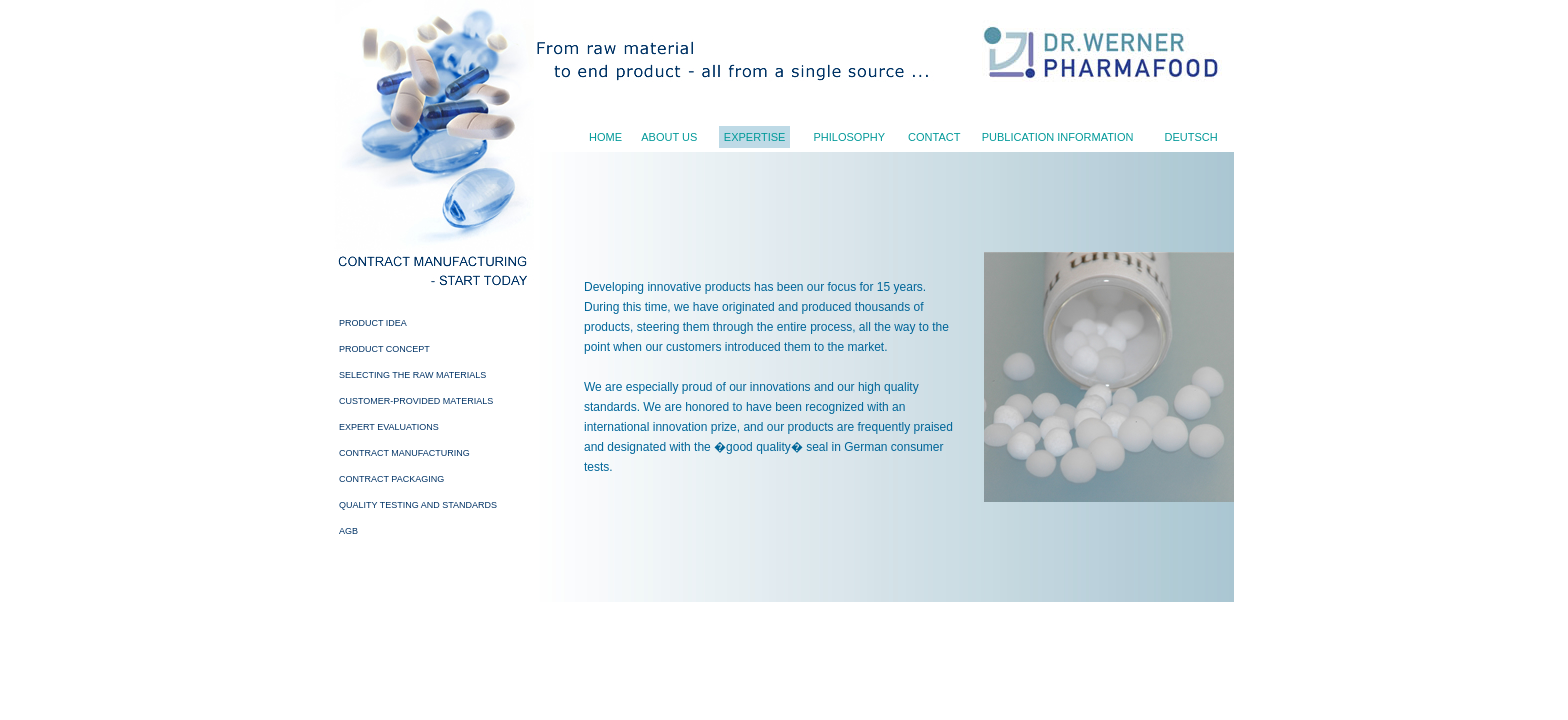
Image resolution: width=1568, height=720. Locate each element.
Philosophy (849, 137)
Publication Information (1058, 137)
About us (669, 137)
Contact (934, 137)
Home (605, 137)
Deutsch (1190, 137)
